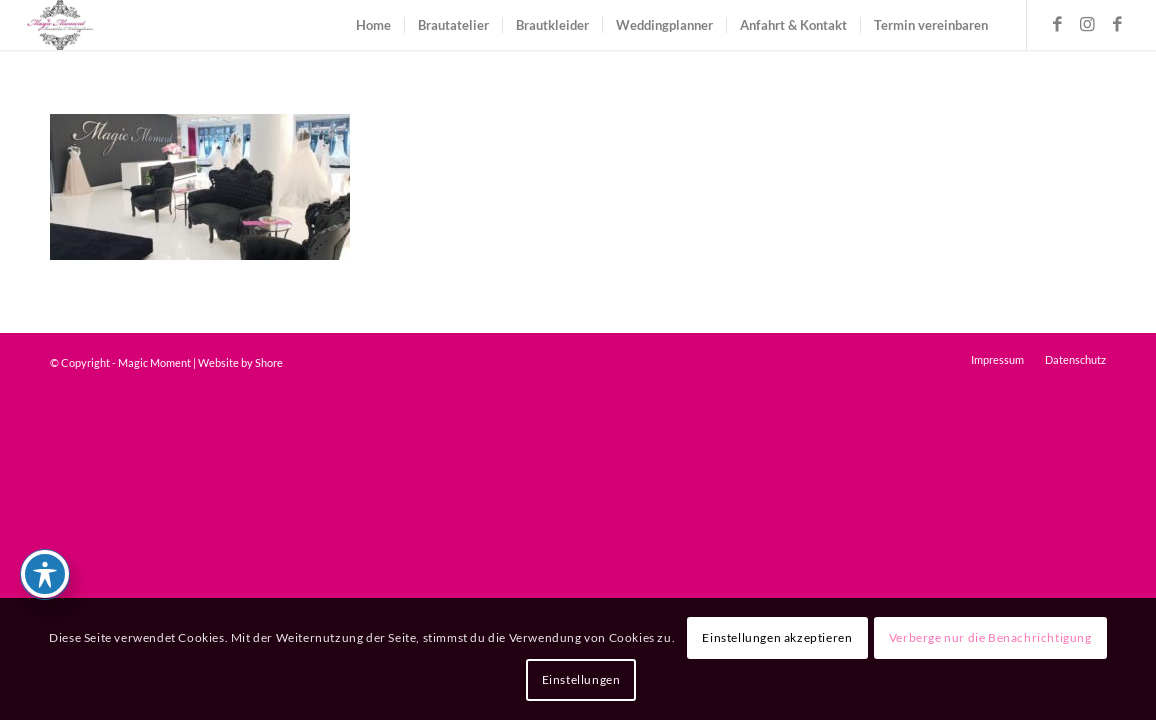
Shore (269, 362)
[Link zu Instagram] (1088, 24)
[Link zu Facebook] (1058, 24)
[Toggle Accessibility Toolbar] (45, 574)
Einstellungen (581, 679)
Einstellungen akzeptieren (777, 637)
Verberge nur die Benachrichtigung (990, 637)
